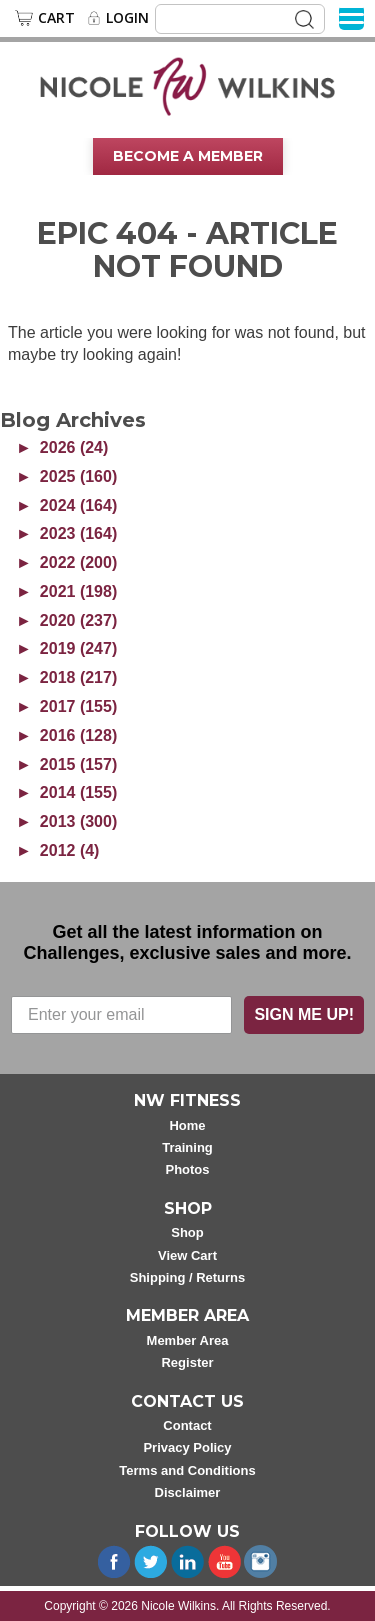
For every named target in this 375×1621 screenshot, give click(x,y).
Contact (187, 1425)
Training (187, 1147)
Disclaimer (188, 1492)
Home (187, 1125)
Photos (187, 1169)
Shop (187, 1232)
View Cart (187, 1255)
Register (187, 1362)
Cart (56, 18)
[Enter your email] (121, 1015)
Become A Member (188, 156)
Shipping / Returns (188, 1277)
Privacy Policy (187, 1447)
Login (127, 18)
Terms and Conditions (187, 1470)
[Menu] (351, 17)
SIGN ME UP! (304, 1014)
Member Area (188, 1340)
